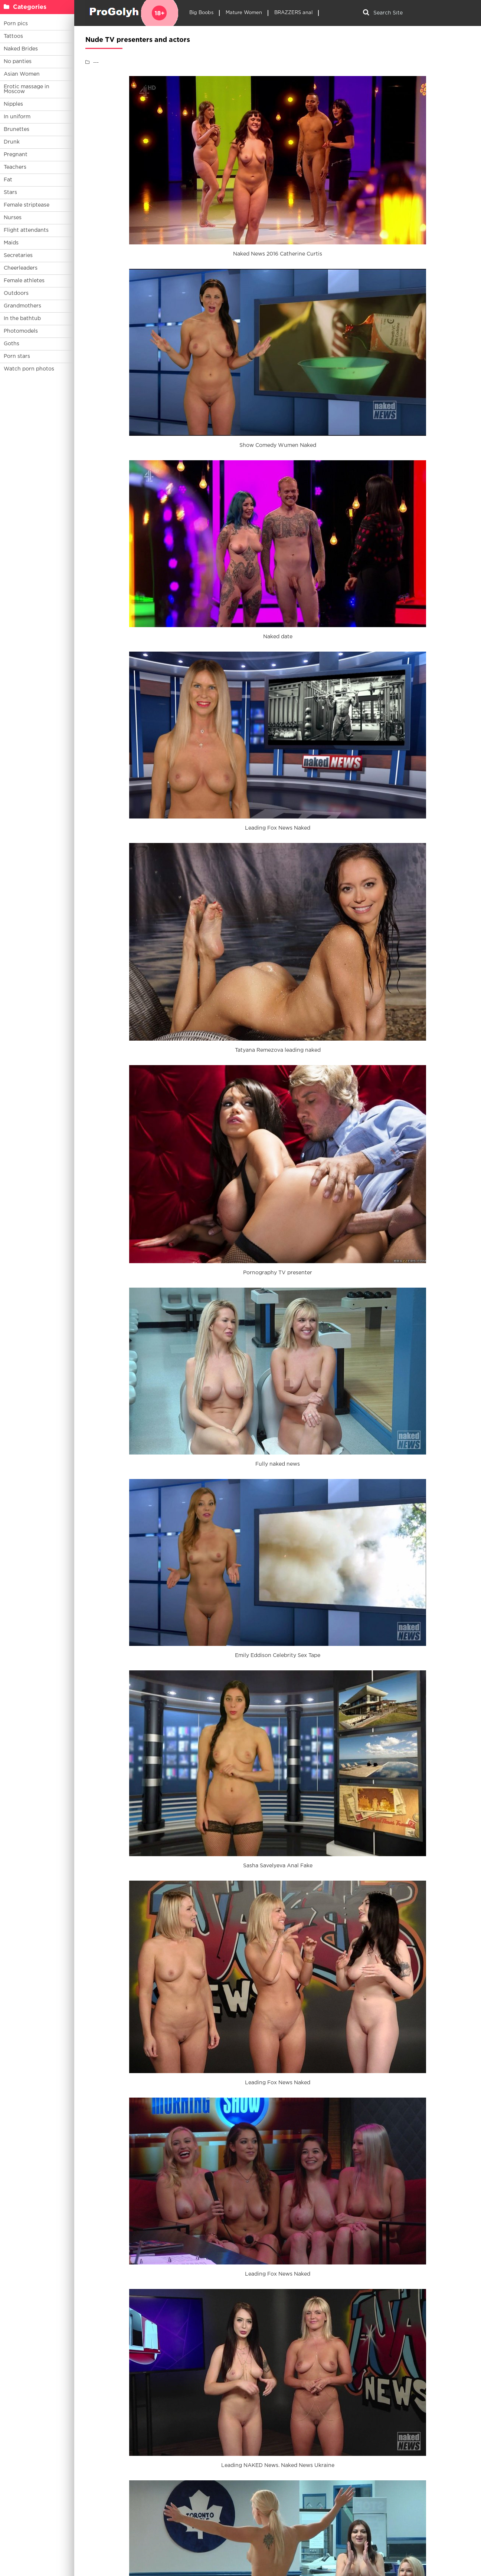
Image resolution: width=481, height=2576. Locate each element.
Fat (8, 180)
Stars (10, 192)
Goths (11, 344)
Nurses (13, 217)
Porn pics (16, 24)
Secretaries (18, 255)
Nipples (13, 104)
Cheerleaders (20, 268)
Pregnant (15, 154)
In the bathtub (22, 318)
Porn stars (17, 356)
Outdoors (16, 293)
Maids (11, 243)
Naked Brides (21, 49)
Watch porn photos (29, 369)
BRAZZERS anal (293, 13)
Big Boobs (201, 13)
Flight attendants (26, 230)
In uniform (17, 117)
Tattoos (13, 36)
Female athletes (24, 281)
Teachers (15, 167)
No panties (18, 61)
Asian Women (22, 74)
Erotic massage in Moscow (26, 89)
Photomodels (21, 331)
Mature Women (244, 13)
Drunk (12, 142)
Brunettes (16, 129)
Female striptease (26, 205)
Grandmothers (22, 306)
